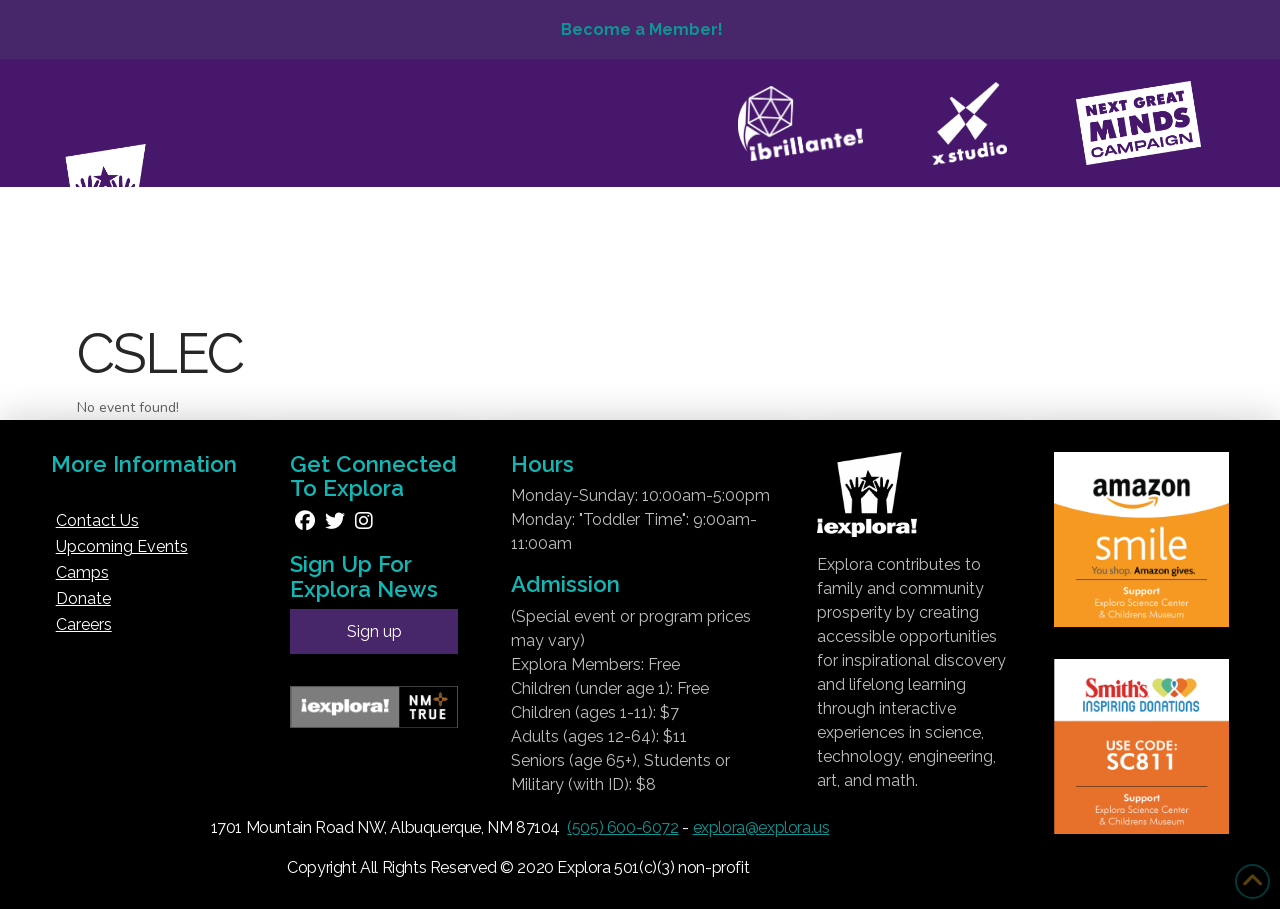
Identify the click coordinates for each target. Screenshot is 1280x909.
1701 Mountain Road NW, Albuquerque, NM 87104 (385, 827)
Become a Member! (640, 29)
